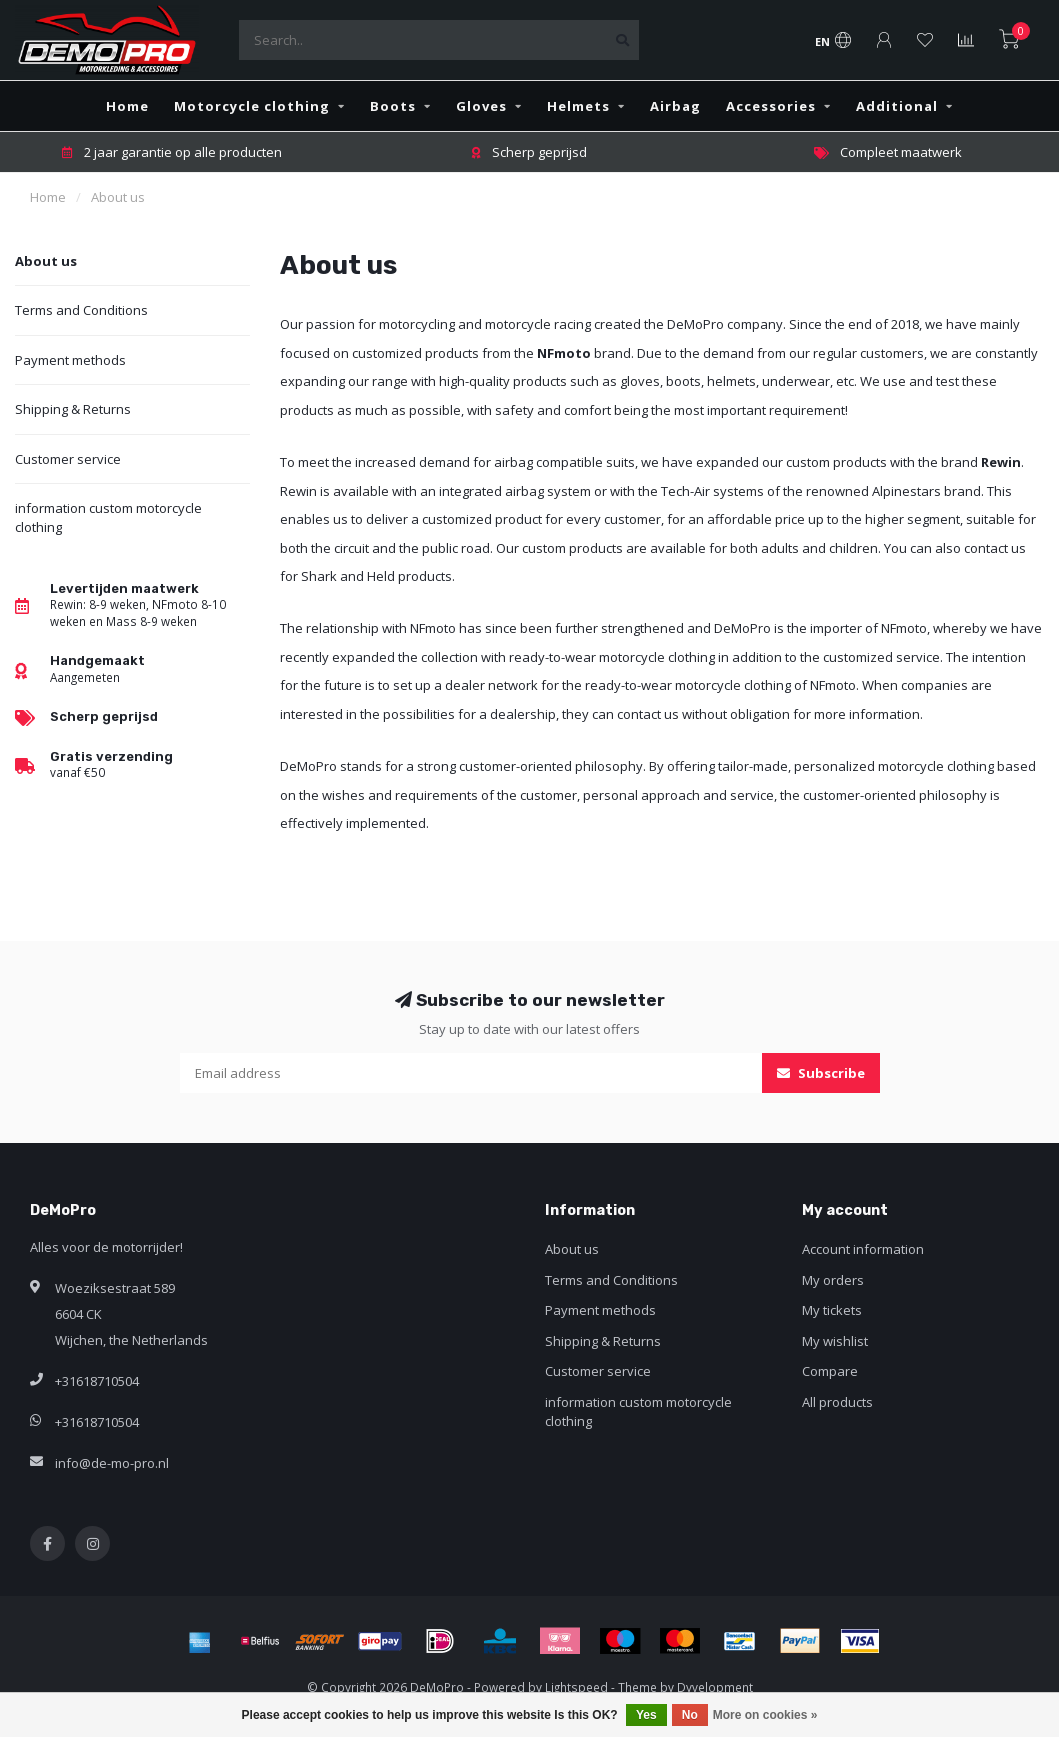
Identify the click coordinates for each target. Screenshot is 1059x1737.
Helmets (578, 106)
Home (127, 106)
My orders (833, 1280)
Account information (863, 1249)
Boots (393, 106)
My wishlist (835, 1341)
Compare (830, 1371)
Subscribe (821, 1073)
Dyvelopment (715, 1687)
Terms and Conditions (81, 310)
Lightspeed (576, 1687)
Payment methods (70, 360)
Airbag (675, 106)
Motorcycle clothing (252, 106)
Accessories (771, 106)
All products (837, 1402)
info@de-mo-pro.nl (112, 1463)
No (690, 1715)
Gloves (481, 106)
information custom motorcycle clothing (108, 517)
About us (46, 261)
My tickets (832, 1310)
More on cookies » (765, 1715)
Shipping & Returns (73, 409)
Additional (897, 106)
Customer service (68, 459)
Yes (646, 1715)
